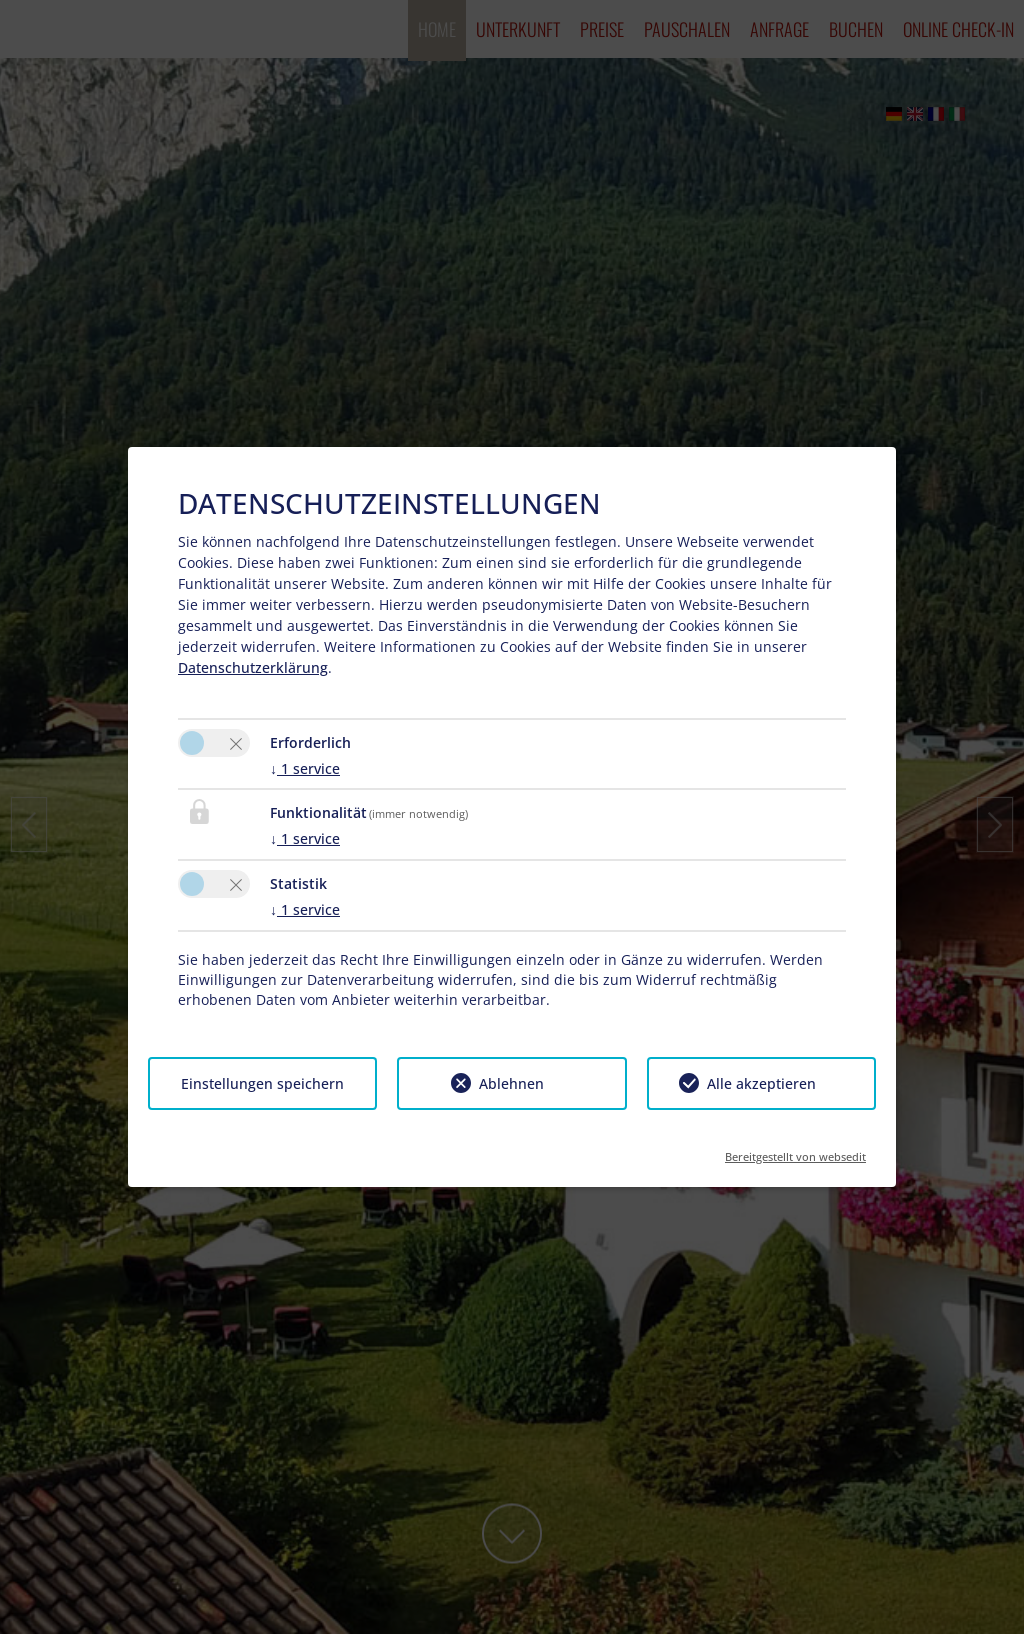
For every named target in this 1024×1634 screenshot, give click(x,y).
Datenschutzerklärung (253, 667)
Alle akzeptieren (761, 1083)
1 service (305, 768)
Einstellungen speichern (262, 1083)
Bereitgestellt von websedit (795, 1150)
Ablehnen (511, 1083)
